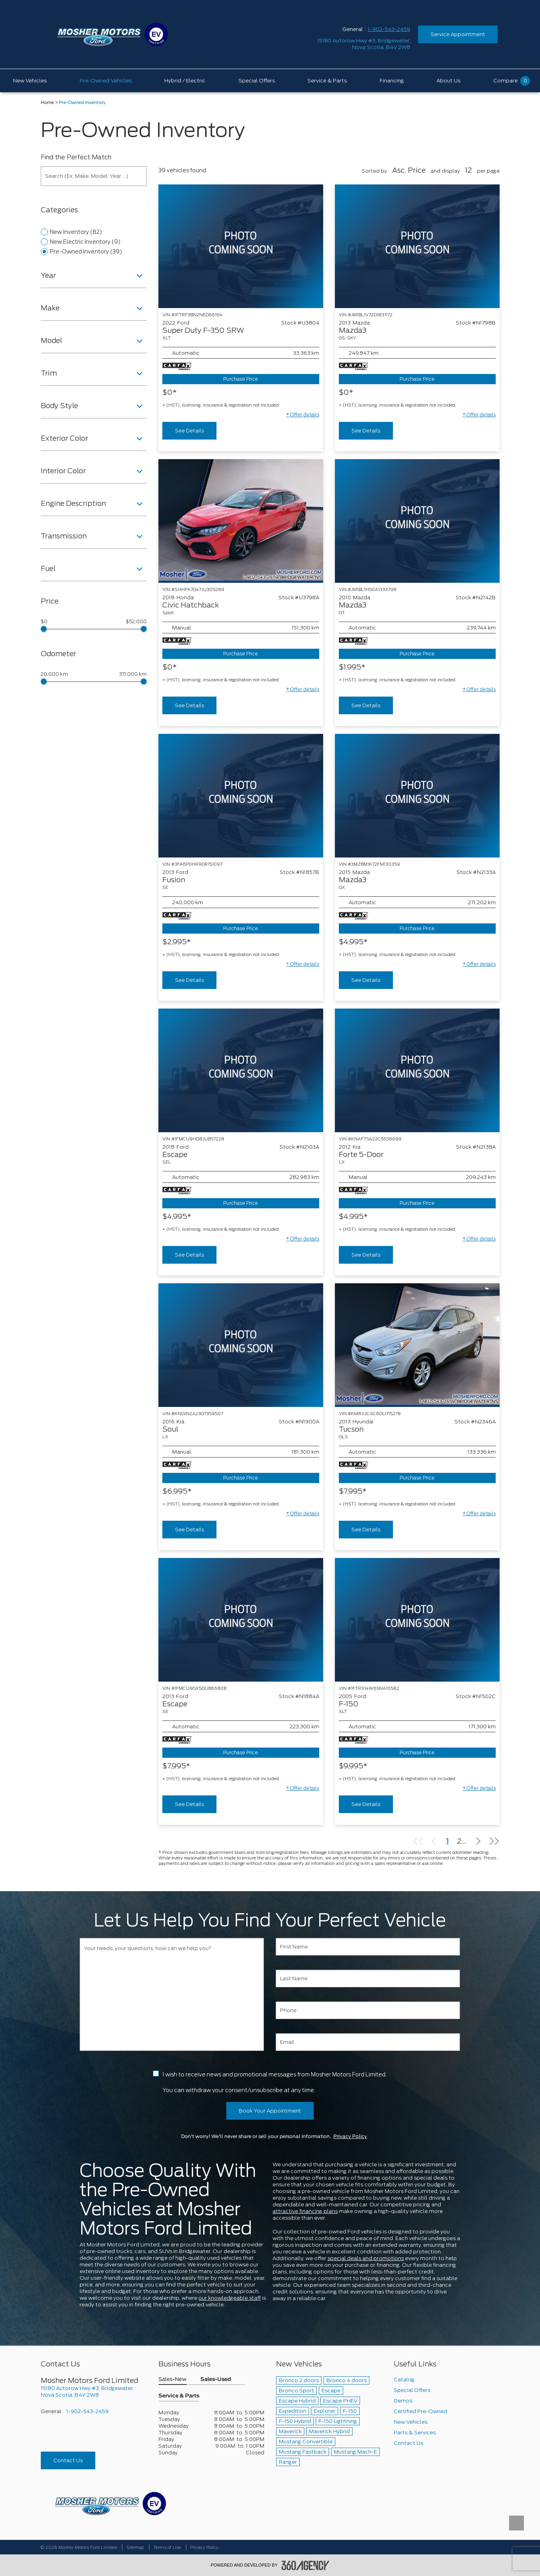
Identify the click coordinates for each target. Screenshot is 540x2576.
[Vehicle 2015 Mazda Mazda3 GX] (417, 795)
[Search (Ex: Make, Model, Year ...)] (93, 176)
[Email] (368, 2042)
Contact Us (68, 2460)
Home (47, 102)
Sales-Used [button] (215, 2379)
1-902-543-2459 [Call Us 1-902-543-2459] (389, 29)
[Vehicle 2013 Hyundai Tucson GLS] (417, 1345)
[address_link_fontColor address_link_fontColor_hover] (363, 44)
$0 (44, 621)
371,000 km (133, 674)
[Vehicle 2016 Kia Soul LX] (240, 1345)
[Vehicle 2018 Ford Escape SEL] (240, 1070)
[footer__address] (94, 2391)
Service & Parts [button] (178, 2396)
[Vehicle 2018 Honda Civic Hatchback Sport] (240, 521)
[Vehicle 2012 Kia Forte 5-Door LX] (417, 1070)
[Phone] (368, 2010)
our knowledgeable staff (229, 2298)
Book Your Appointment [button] (270, 2111)
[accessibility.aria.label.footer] (305, 2565)
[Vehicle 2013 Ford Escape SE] (240, 1620)
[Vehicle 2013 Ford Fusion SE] (240, 795)
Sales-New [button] (172, 2379)
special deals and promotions (365, 2258)
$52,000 (136, 621)
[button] (302, 415)
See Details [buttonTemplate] (189, 431)
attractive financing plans (305, 2211)
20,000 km (54, 674)
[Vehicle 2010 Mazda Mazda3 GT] (417, 521)
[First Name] (368, 1947)
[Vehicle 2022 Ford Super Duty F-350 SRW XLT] (240, 246)
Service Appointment (458, 34)
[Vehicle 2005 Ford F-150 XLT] (417, 1620)
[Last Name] (368, 1978)
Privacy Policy (350, 2136)
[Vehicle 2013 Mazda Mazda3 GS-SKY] (417, 246)
